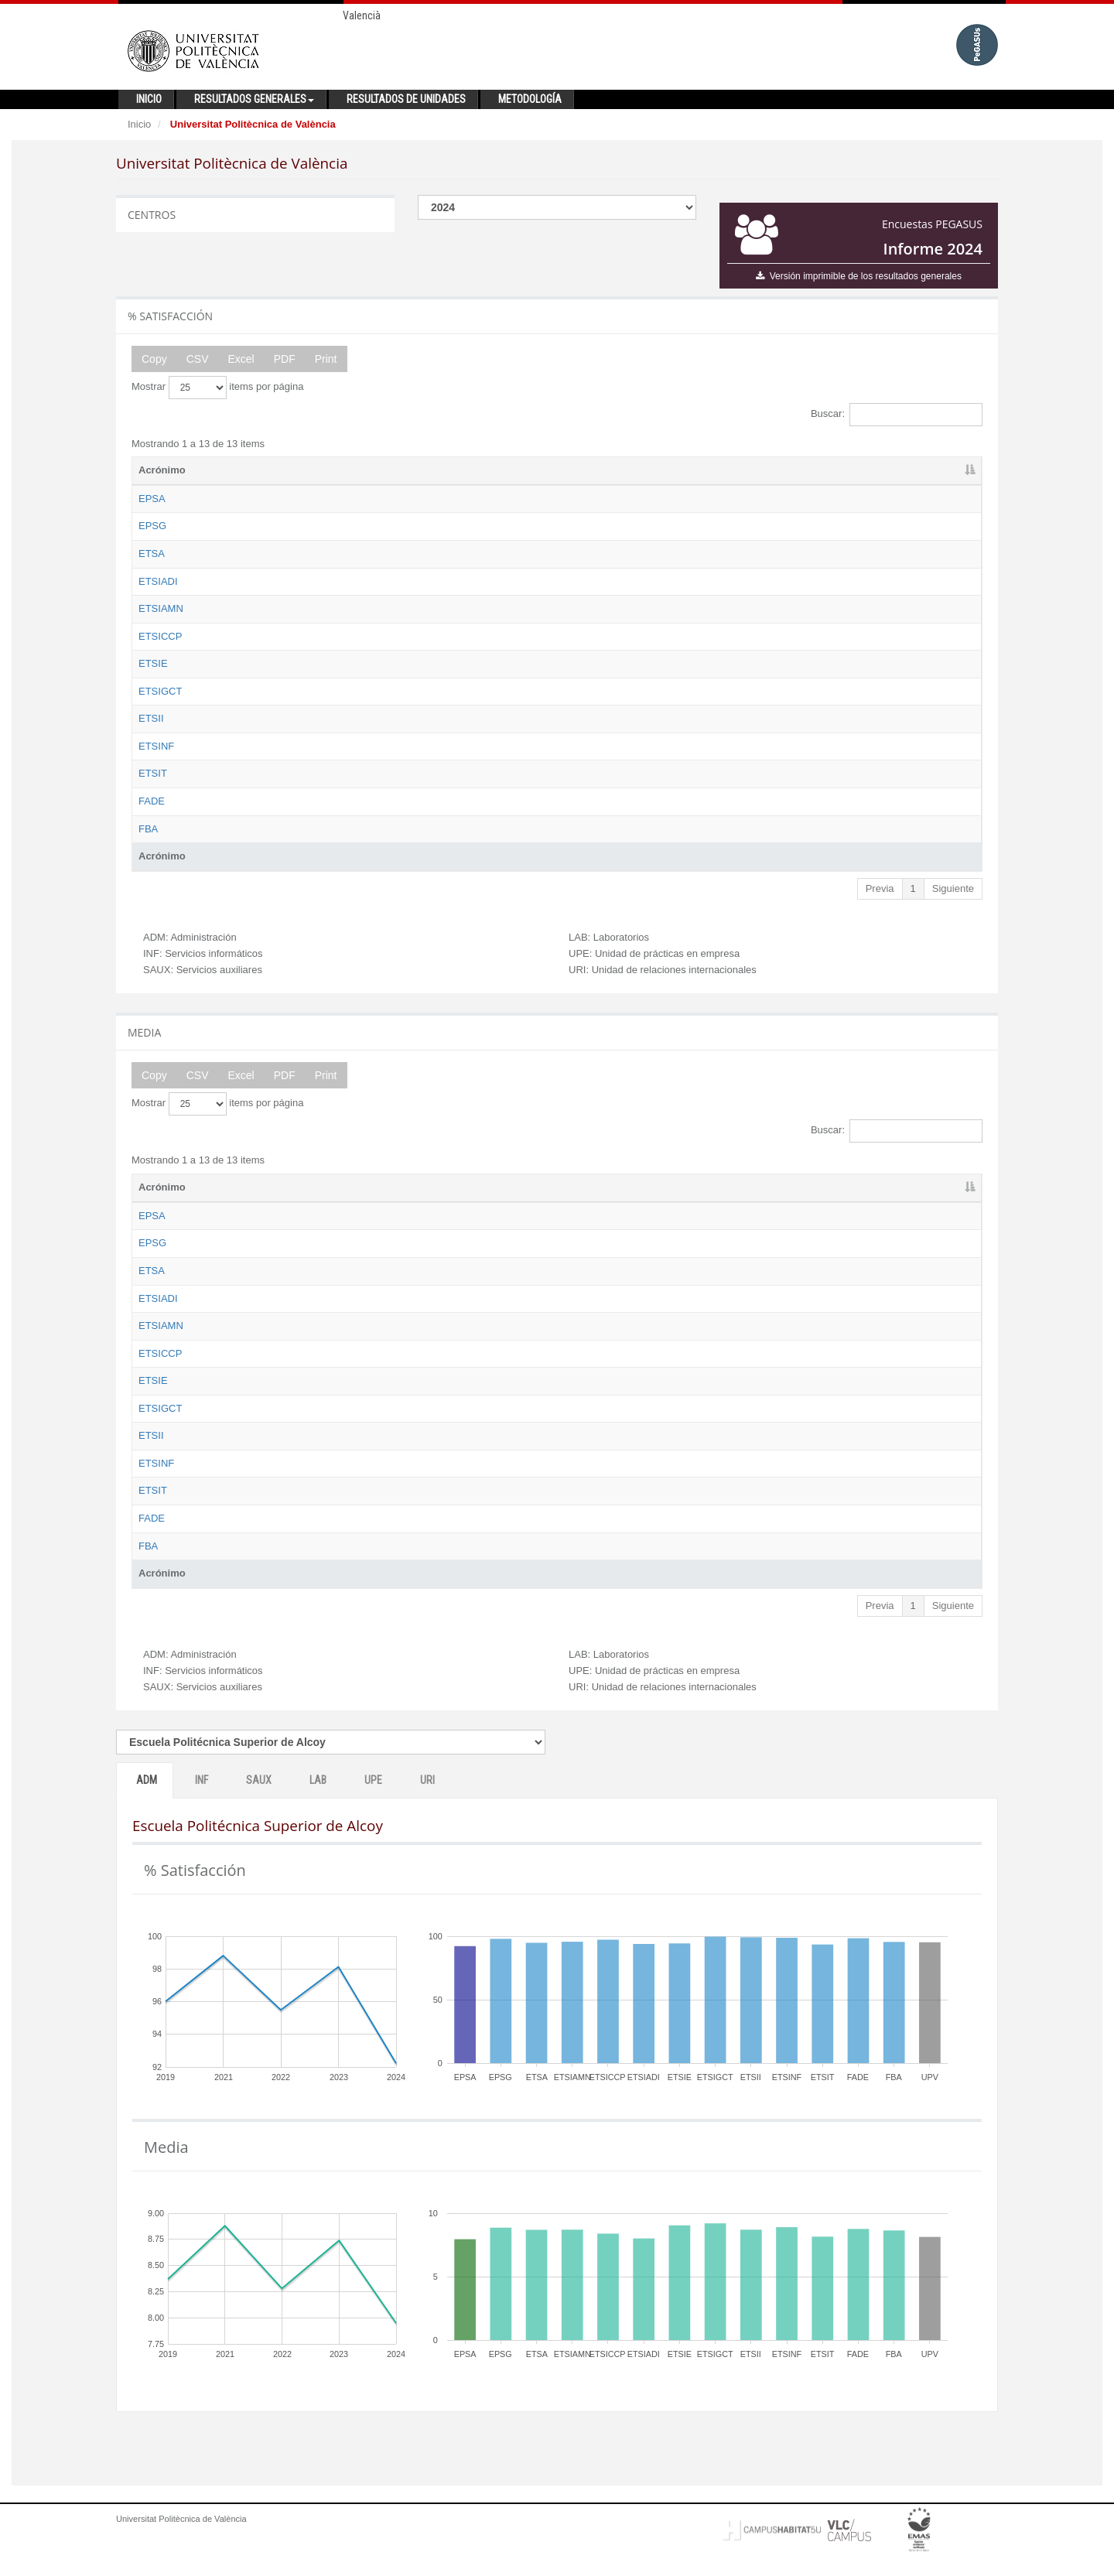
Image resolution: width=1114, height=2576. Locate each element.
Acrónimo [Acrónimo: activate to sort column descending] (162, 470)
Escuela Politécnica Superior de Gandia (304, 525)
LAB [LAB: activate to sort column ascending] (785, 470)
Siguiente (953, 902)
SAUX (259, 1809)
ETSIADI (158, 581)
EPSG (152, 525)
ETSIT (152, 788)
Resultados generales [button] (254, 99)
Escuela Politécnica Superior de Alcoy (300, 498)
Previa (880, 902)
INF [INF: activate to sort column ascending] (641, 470)
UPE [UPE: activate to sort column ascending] (856, 470)
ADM (146, 1809)
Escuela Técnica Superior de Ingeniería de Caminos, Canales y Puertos (376, 636)
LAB (317, 1809)
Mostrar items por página (217, 387)
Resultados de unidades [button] (406, 99)
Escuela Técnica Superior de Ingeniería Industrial (326, 733)
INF (201, 1809)
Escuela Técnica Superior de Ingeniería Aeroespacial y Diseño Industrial (377, 581)
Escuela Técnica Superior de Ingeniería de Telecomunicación (352, 788)
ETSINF (156, 760)
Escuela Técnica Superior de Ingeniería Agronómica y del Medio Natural (376, 608)
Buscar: (896, 414)
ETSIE (153, 663)
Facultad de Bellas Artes (270, 843)
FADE (151, 816)
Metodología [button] (530, 99)
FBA (148, 843)
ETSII (151, 733)
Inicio (139, 124)
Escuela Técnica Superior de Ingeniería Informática (330, 760)
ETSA (151, 553)
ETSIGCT (160, 691)
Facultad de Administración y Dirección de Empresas (333, 816)
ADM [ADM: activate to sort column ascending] (573, 470)
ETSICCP (160, 636)
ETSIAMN (160, 608)
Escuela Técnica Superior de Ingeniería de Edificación (336, 663)
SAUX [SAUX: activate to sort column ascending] (718, 470)
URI (427, 1809)
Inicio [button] (149, 99)
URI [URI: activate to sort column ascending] (926, 470)
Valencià (362, 15)
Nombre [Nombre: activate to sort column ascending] (235, 470)
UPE (373, 1809)
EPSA (152, 498)
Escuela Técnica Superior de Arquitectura (308, 553)
